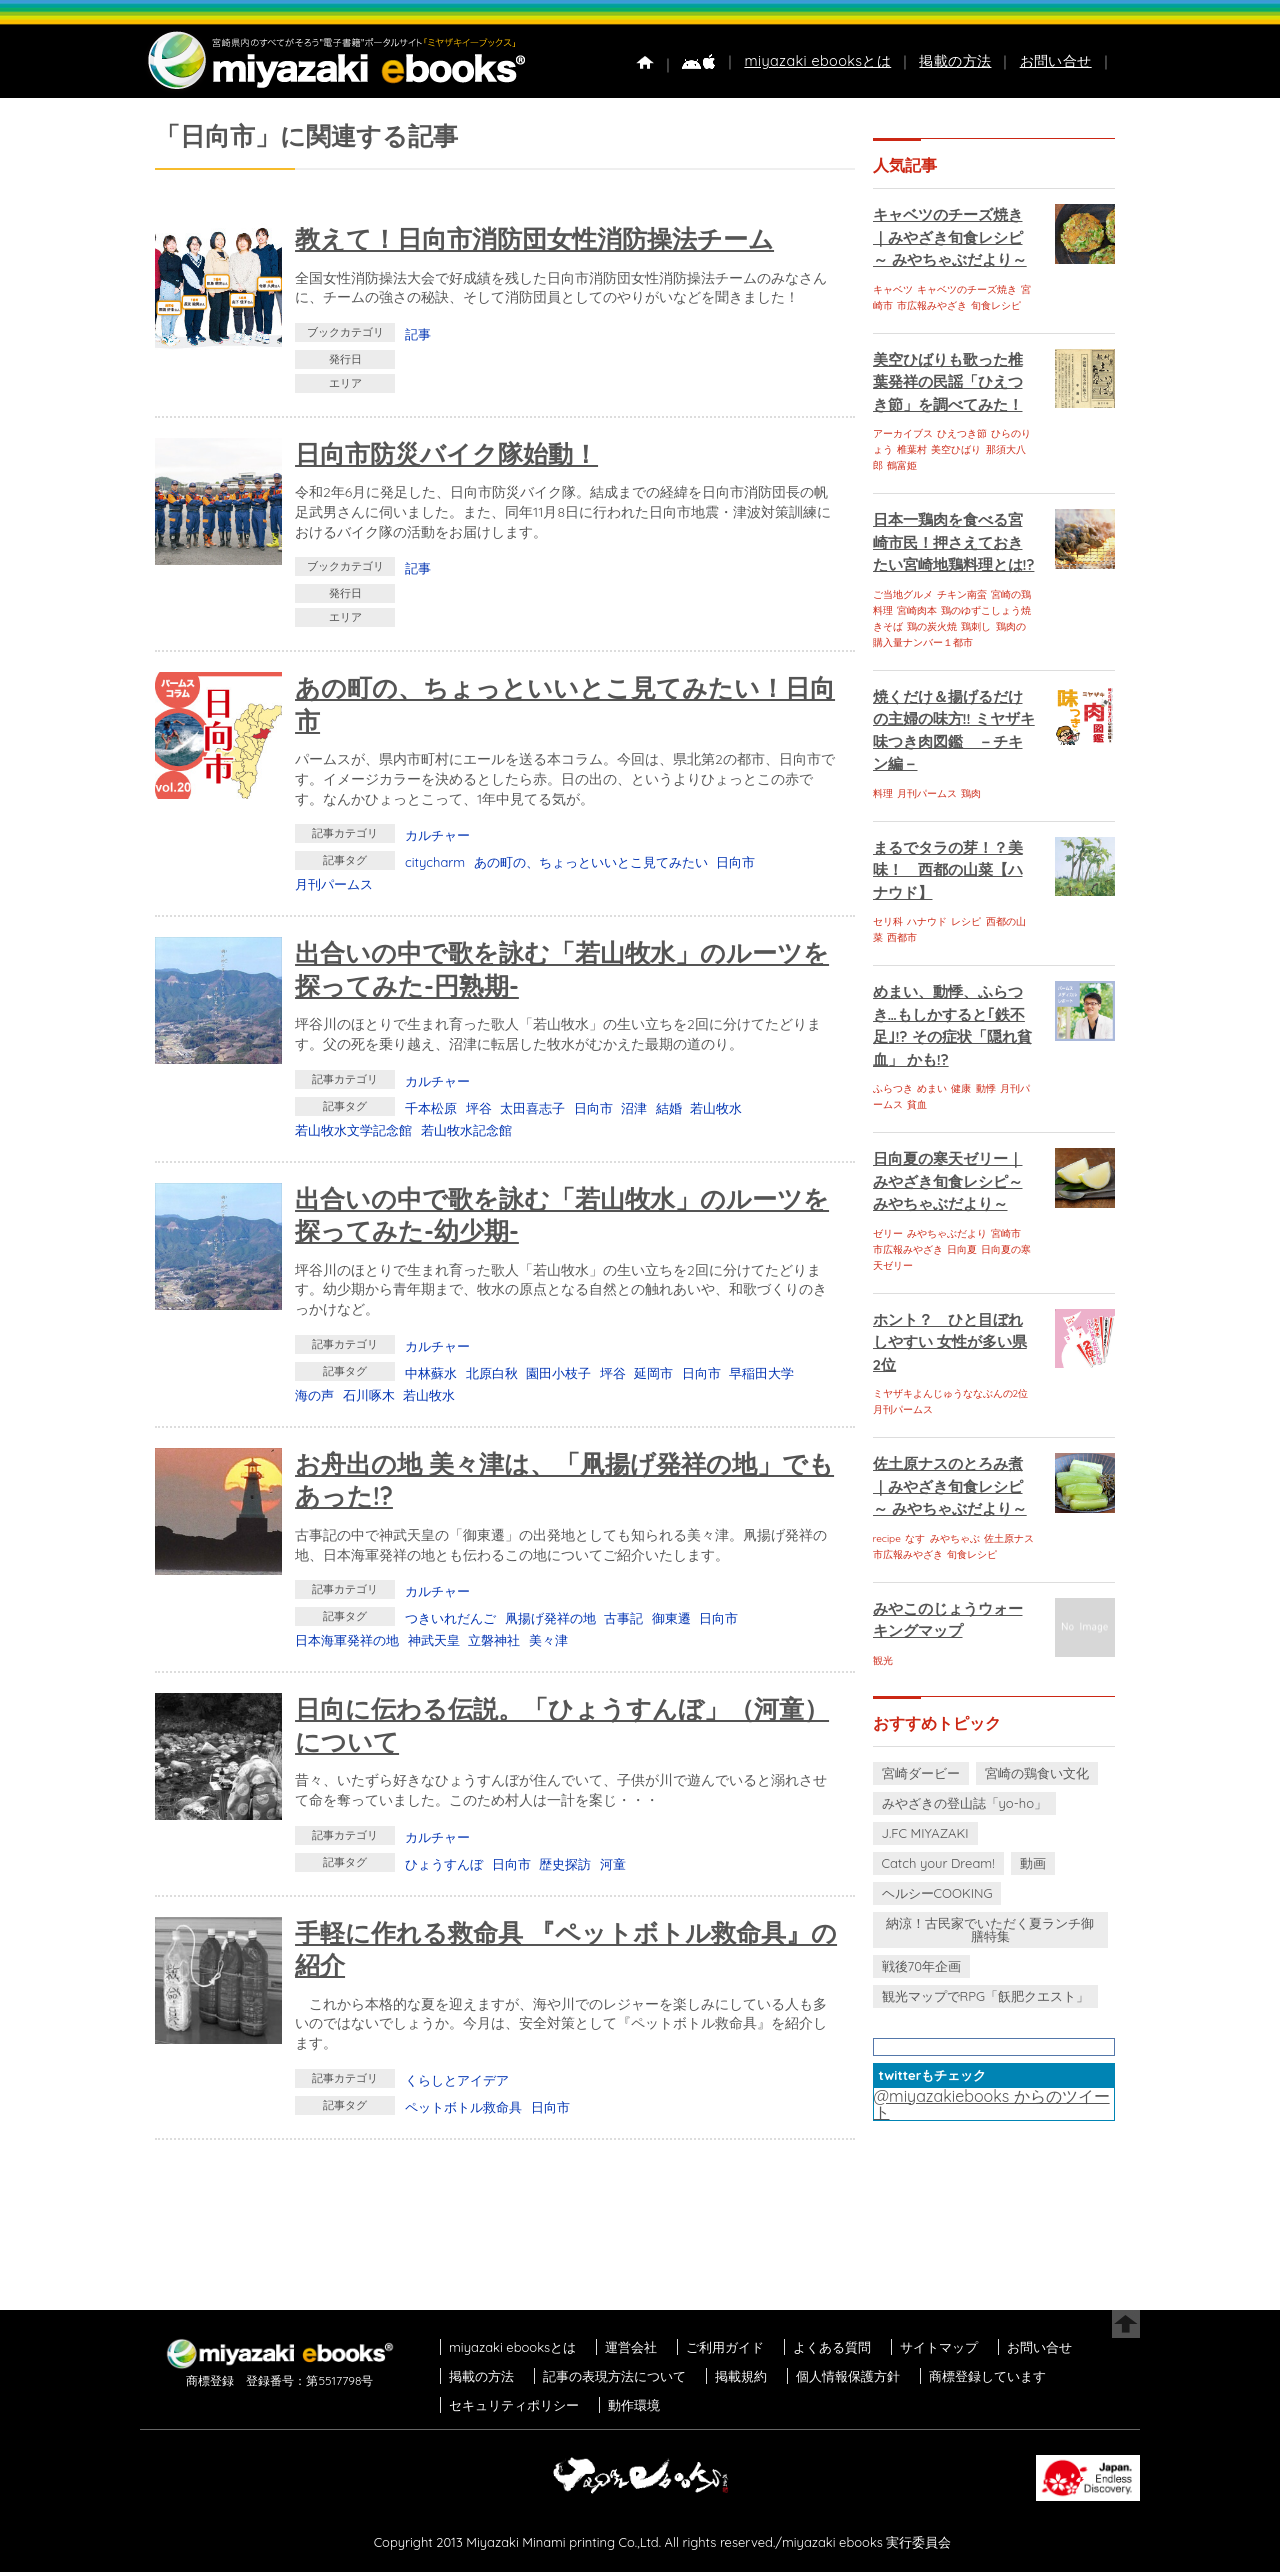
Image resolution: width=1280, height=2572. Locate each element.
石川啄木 (369, 1395)
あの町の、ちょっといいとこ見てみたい (591, 862)
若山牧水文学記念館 (353, 1130)
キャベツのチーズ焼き (967, 289)
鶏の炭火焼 (932, 626)
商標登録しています (987, 2376)
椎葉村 (912, 449)
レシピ (966, 921)
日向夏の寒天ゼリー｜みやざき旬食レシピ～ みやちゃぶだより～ (948, 1181)
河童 (613, 1864)
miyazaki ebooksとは (817, 61)
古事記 (623, 1618)
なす (915, 1538)
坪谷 (479, 1108)
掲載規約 (741, 2376)
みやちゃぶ (955, 1538)
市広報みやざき (932, 305)
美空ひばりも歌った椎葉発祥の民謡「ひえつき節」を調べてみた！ (948, 382)
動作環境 (634, 2405)
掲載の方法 (955, 61)
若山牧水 (716, 1108)
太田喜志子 (532, 1108)
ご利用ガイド (725, 2347)
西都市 (902, 937)
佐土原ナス (1009, 1538)
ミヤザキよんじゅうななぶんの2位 (951, 1393)
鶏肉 (971, 793)
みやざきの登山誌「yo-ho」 (964, 1803)
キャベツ (893, 289)
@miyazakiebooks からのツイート (992, 2104)
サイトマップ (939, 2347)
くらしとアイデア (457, 2080)
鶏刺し (976, 626)
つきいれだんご (450, 1618)
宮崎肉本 (917, 610)
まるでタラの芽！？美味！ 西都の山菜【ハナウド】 (948, 870)
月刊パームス (334, 884)
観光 (883, 1660)
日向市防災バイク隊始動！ (446, 453)
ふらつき (893, 1088)
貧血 (917, 1104)
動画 (1033, 1863)
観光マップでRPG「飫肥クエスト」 (986, 1996)
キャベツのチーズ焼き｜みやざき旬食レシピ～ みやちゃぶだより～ (950, 237)
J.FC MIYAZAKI (925, 1833)
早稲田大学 (761, 1373)
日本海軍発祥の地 (347, 1640)
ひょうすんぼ (444, 1864)
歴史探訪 (565, 1864)
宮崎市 (1006, 1233)
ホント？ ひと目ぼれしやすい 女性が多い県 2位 (950, 1342)
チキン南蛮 (962, 594)
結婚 (669, 1108)
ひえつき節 (962, 433)
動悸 (986, 1088)
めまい (932, 1088)
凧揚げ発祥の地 (550, 1618)
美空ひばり (956, 449)
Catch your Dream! (938, 1863)
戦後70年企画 (921, 1966)
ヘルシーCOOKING (937, 1893)
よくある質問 (832, 2347)
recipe (887, 1538)
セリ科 (888, 921)
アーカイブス (903, 433)
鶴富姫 (902, 465)
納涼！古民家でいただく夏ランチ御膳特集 (990, 1929)
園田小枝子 (558, 1373)
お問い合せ (1056, 61)
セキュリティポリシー (514, 2405)
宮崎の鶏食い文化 (1037, 1773)
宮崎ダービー (921, 1773)
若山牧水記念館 (466, 1130)
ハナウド (927, 921)
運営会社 (631, 2347)
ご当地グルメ (903, 594)
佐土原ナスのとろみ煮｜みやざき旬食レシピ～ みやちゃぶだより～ (950, 1486)
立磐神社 (494, 1640)
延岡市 (653, 1373)
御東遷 (671, 1618)
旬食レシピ (996, 305)
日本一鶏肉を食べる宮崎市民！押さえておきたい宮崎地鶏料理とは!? (954, 542)
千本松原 (431, 1108)
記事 (418, 334)
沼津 (634, 1108)
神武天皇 (434, 1640)
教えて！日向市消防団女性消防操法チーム (534, 238)
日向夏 (962, 1249)
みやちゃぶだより (947, 1233)
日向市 (735, 862)
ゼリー (888, 1233)
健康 (961, 1088)
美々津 (548, 1640)
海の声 (314, 1395)
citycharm (435, 862)
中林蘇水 (431, 1373)
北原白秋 (492, 1373)
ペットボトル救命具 (463, 2107)
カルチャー (437, 835)
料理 (883, 793)
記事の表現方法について (614, 2376)
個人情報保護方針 (848, 2376)
